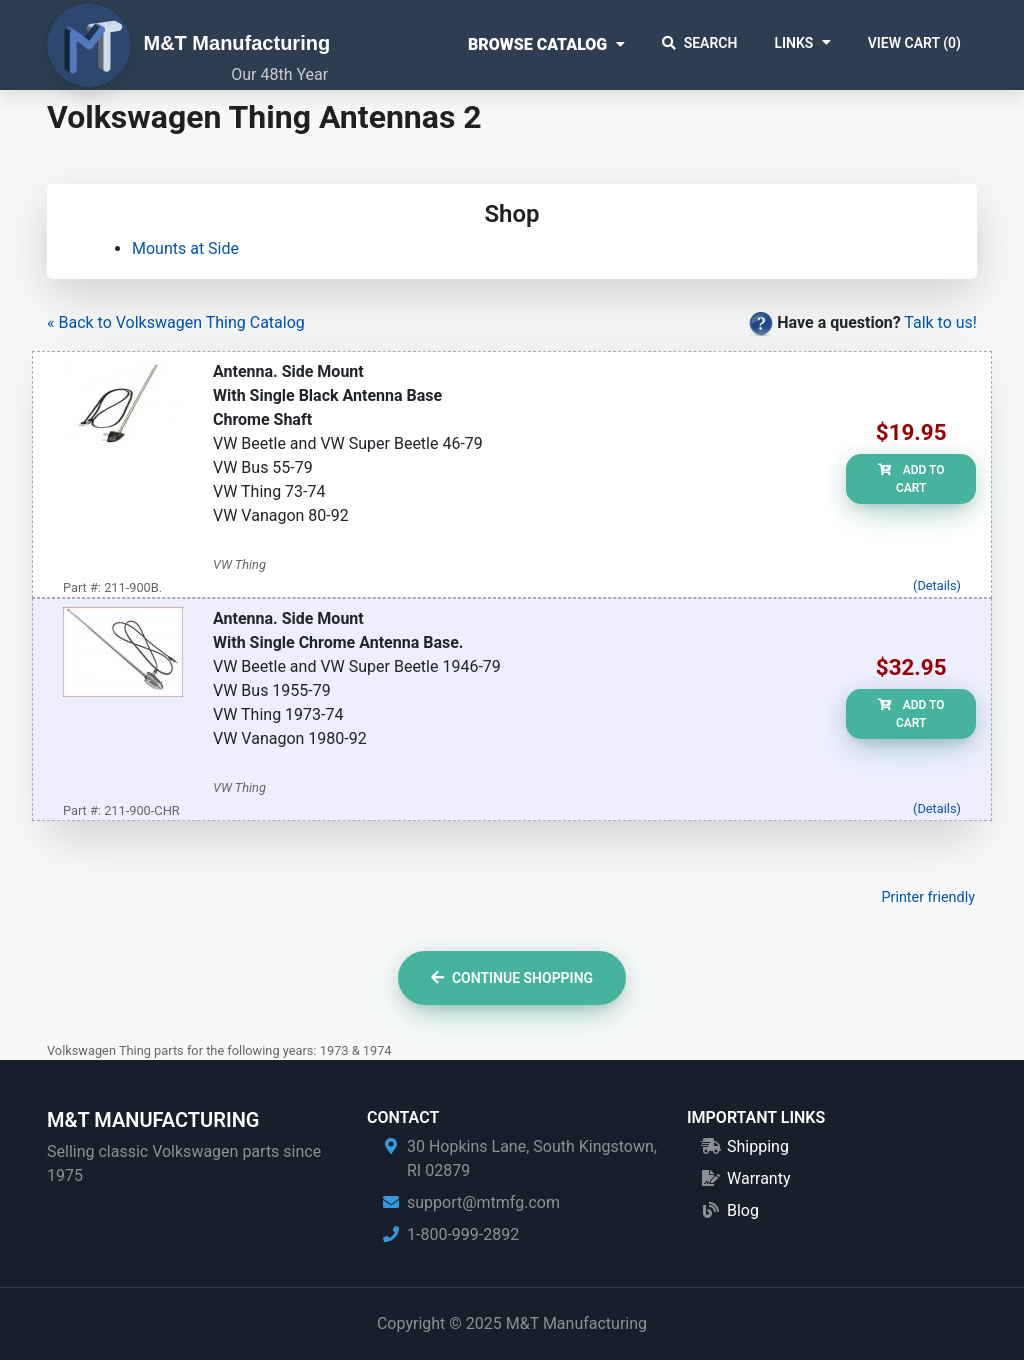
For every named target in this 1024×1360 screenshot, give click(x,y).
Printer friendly (928, 897)
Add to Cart (911, 479)
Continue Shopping (512, 978)
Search (700, 43)
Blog (743, 1210)
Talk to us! (940, 322)
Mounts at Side (185, 248)
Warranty (759, 1178)
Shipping (758, 1146)
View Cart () (914, 43)
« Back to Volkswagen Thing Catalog (176, 322)
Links (793, 43)
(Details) (937, 585)
